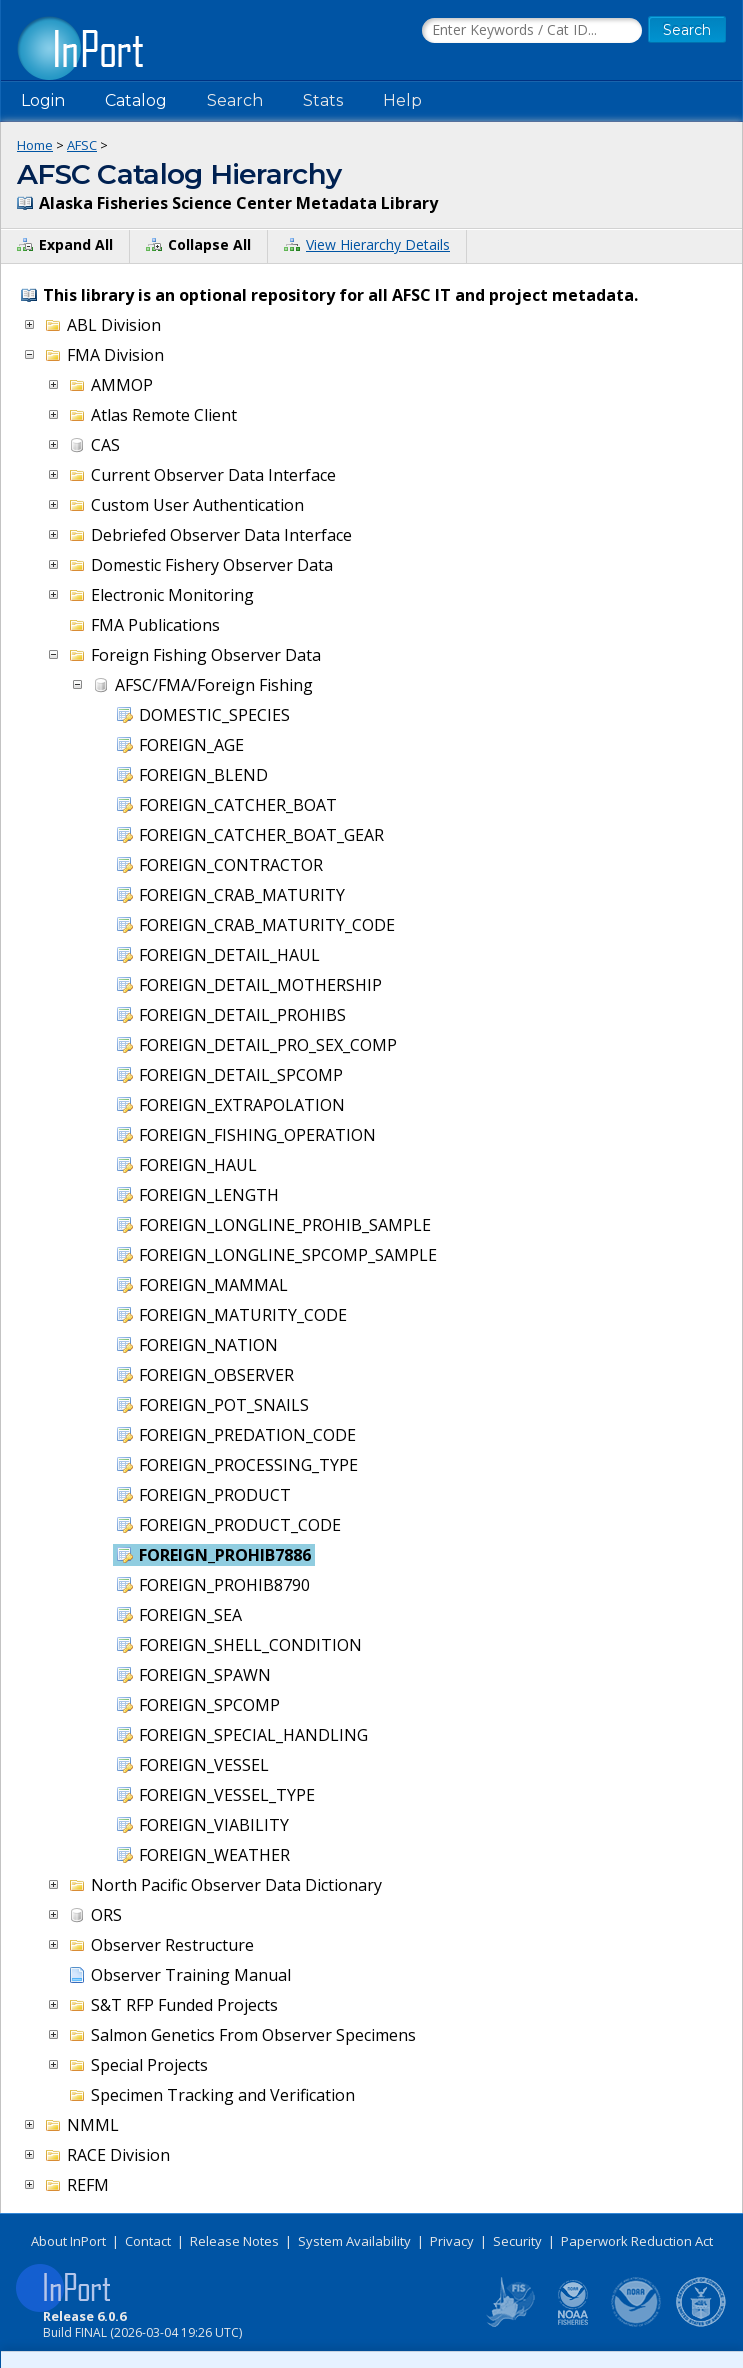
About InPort (68, 2241)
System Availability (354, 2241)
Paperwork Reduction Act (637, 2241)
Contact (148, 2241)
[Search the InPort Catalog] (532, 31)
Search (235, 100)
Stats (323, 100)
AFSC (82, 145)
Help (402, 100)
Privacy (452, 2241)
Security (517, 2241)
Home (35, 145)
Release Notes (234, 2241)
